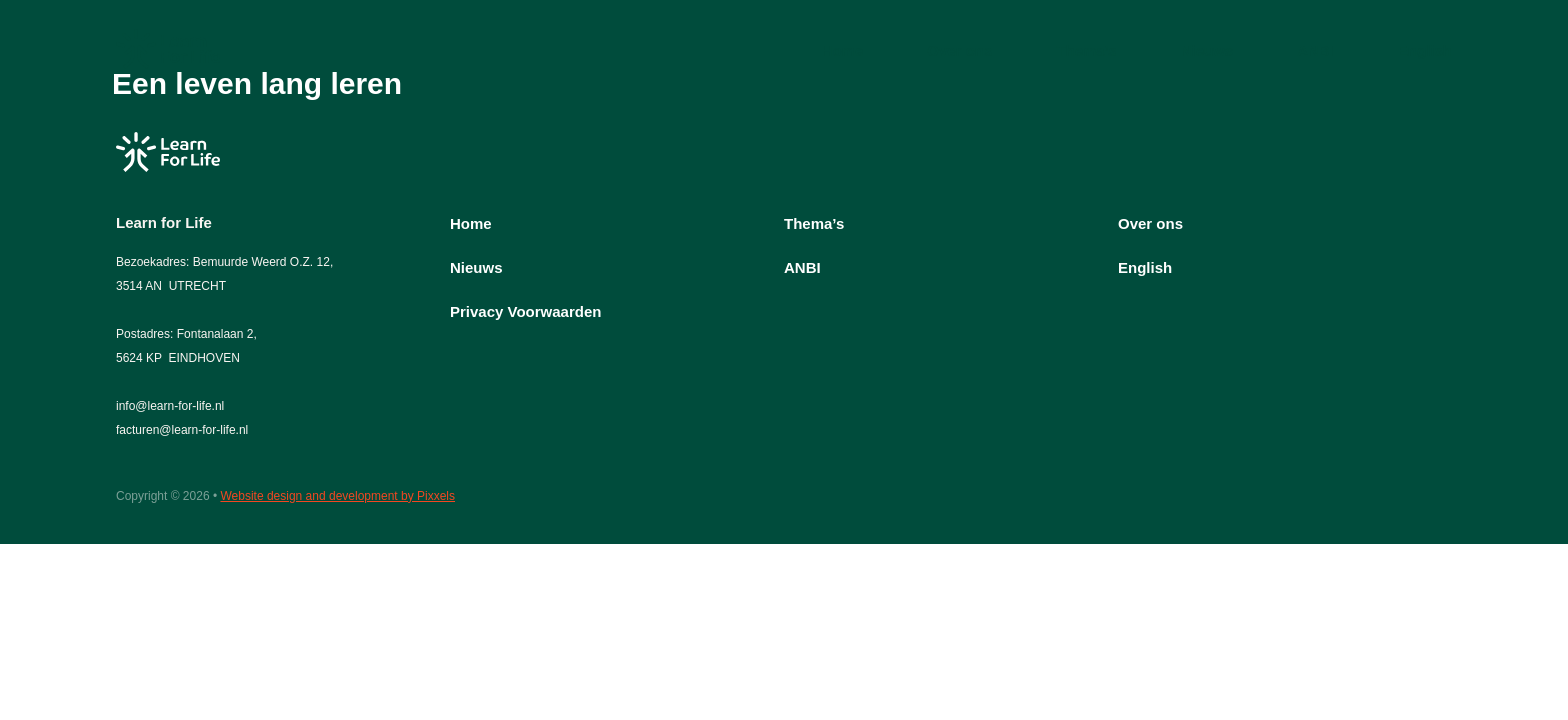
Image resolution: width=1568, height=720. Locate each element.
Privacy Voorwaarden (525, 311)
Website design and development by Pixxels (337, 496)
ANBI (1315, 50)
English (1425, 50)
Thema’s (1086, 50)
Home (843, 50)
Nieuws (1207, 50)
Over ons (959, 50)
